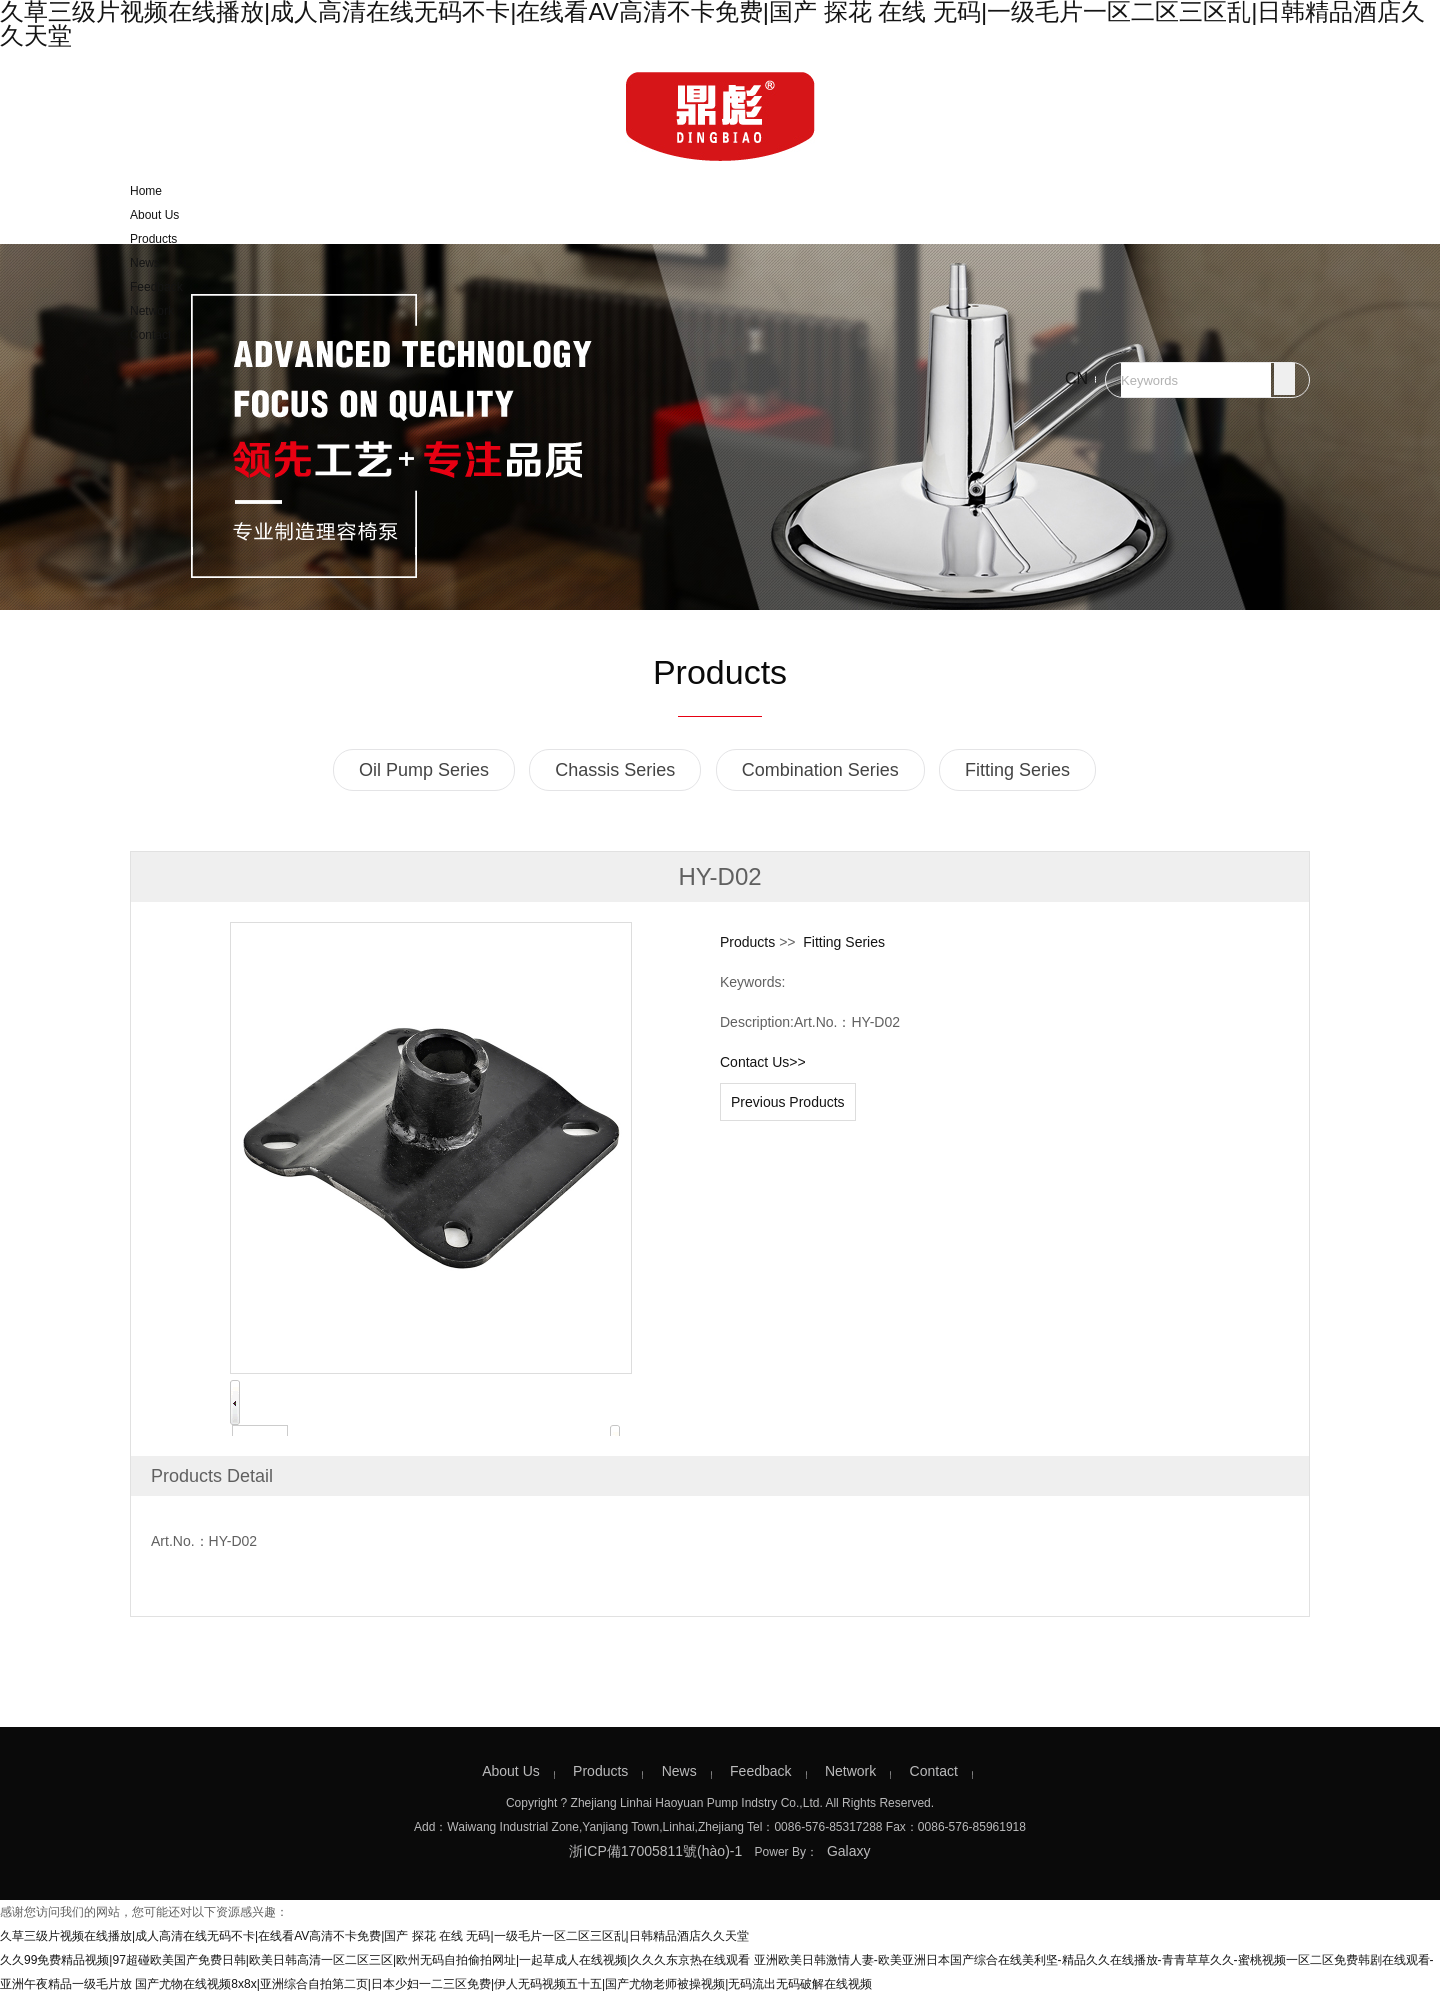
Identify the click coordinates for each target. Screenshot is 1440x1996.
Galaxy (849, 1851)
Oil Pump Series (424, 770)
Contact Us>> (763, 1062)
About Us (154, 215)
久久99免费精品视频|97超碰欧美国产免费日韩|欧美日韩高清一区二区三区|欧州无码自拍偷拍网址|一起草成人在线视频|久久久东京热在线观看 (375, 1960)
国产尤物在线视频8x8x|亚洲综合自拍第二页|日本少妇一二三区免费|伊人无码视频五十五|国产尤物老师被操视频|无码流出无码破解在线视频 (503, 1984)
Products (153, 239)
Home (146, 191)
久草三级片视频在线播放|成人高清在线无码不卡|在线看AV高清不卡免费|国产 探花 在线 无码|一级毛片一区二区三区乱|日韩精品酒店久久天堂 (374, 1936)
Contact (150, 335)
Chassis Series (615, 770)
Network (152, 311)
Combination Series (820, 770)
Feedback (156, 287)
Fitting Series (1017, 770)
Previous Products (788, 1102)
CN (1076, 378)
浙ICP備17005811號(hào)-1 (655, 1851)
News (145, 263)
